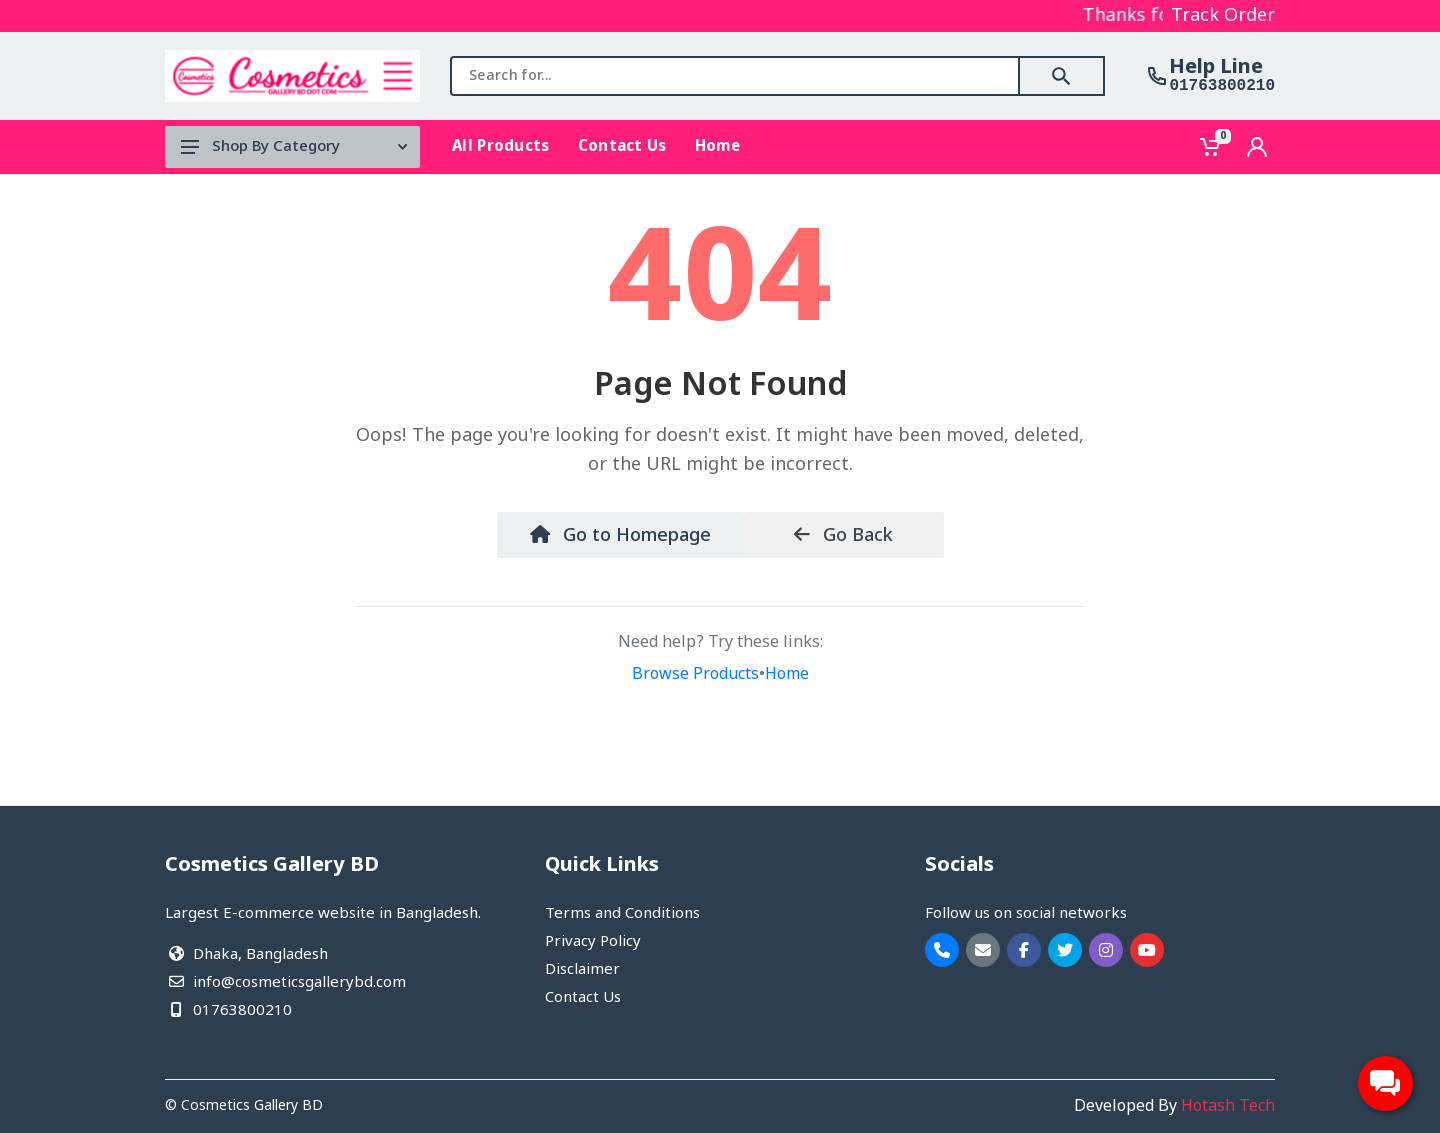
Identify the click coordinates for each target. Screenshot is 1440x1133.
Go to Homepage (620, 536)
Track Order (1223, 16)
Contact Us (583, 998)
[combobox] (735, 76)
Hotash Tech (1228, 1107)
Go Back (843, 536)
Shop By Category (294, 147)
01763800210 (1222, 86)
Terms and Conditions (622, 914)
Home (787, 675)
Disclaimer (582, 970)
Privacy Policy (593, 942)
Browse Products (695, 675)
